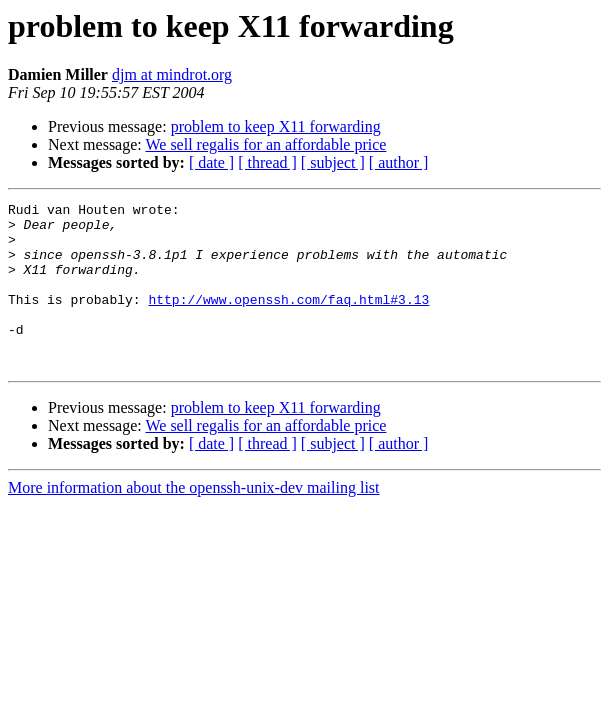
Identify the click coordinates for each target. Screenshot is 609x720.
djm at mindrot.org (172, 74)
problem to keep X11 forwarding (276, 126)
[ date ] (211, 162)
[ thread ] (267, 162)
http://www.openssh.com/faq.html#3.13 (288, 320)
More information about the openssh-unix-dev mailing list (194, 520)
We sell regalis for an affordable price (265, 144)
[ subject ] (333, 162)
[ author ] (399, 162)
